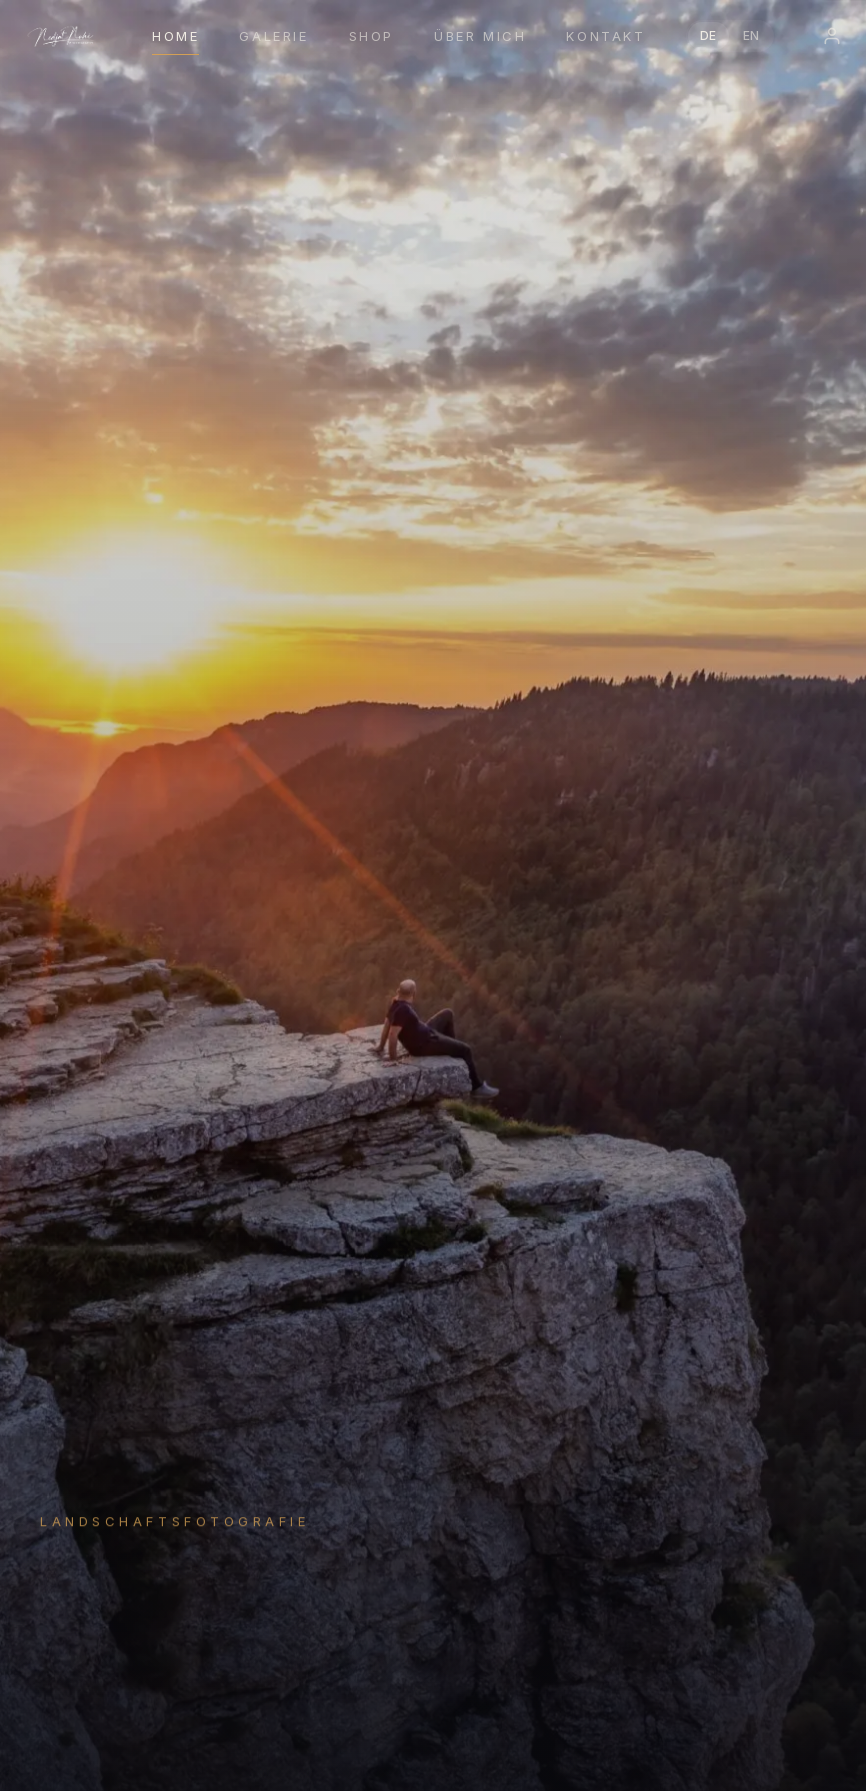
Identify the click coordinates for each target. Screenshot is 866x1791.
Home (175, 36)
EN (751, 35)
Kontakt (605, 36)
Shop (371, 36)
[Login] (832, 36)
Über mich (480, 36)
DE (708, 35)
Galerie (273, 36)
